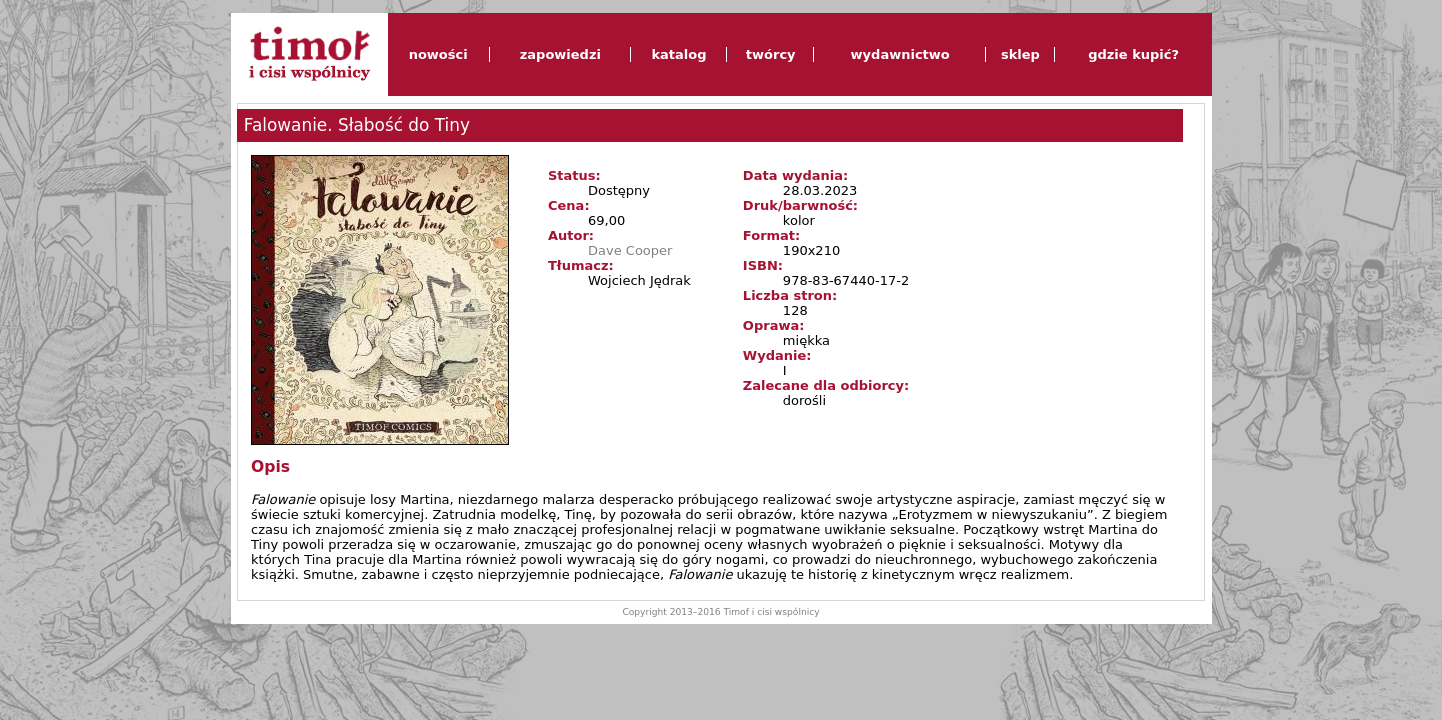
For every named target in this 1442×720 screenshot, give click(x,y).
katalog (678, 54)
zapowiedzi (560, 54)
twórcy (771, 54)
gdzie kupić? (1133, 54)
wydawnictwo (900, 54)
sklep (1020, 54)
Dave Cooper (630, 250)
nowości (438, 54)
